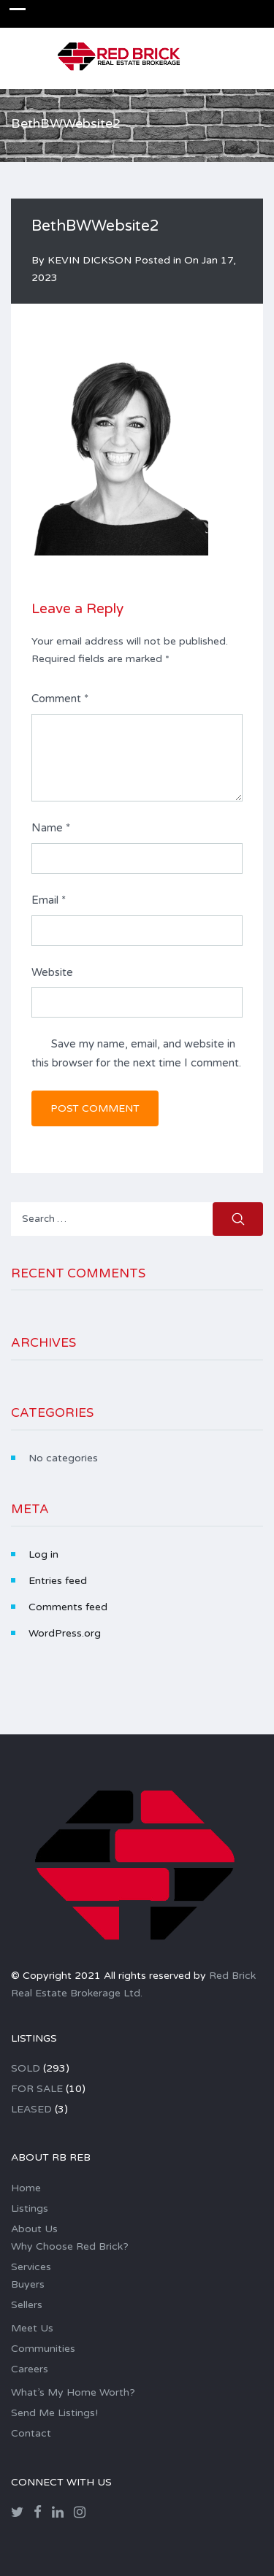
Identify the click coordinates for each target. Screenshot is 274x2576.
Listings (29, 2208)
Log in (43, 1554)
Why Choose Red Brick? (70, 2246)
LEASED (31, 2109)
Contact (31, 2433)
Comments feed (67, 1607)
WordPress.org (64, 1633)
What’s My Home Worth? (73, 2392)
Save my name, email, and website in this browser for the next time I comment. (136, 1053)
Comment (59, 698)
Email (48, 900)
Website (52, 972)
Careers (29, 2369)
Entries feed (57, 1581)
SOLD (25, 2068)
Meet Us (32, 2328)
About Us (34, 2229)
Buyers (28, 2284)
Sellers (26, 2305)
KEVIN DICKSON (89, 260)
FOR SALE (37, 2089)
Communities (43, 2348)
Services (31, 2267)
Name (50, 827)
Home (26, 2188)
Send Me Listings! (54, 2413)
